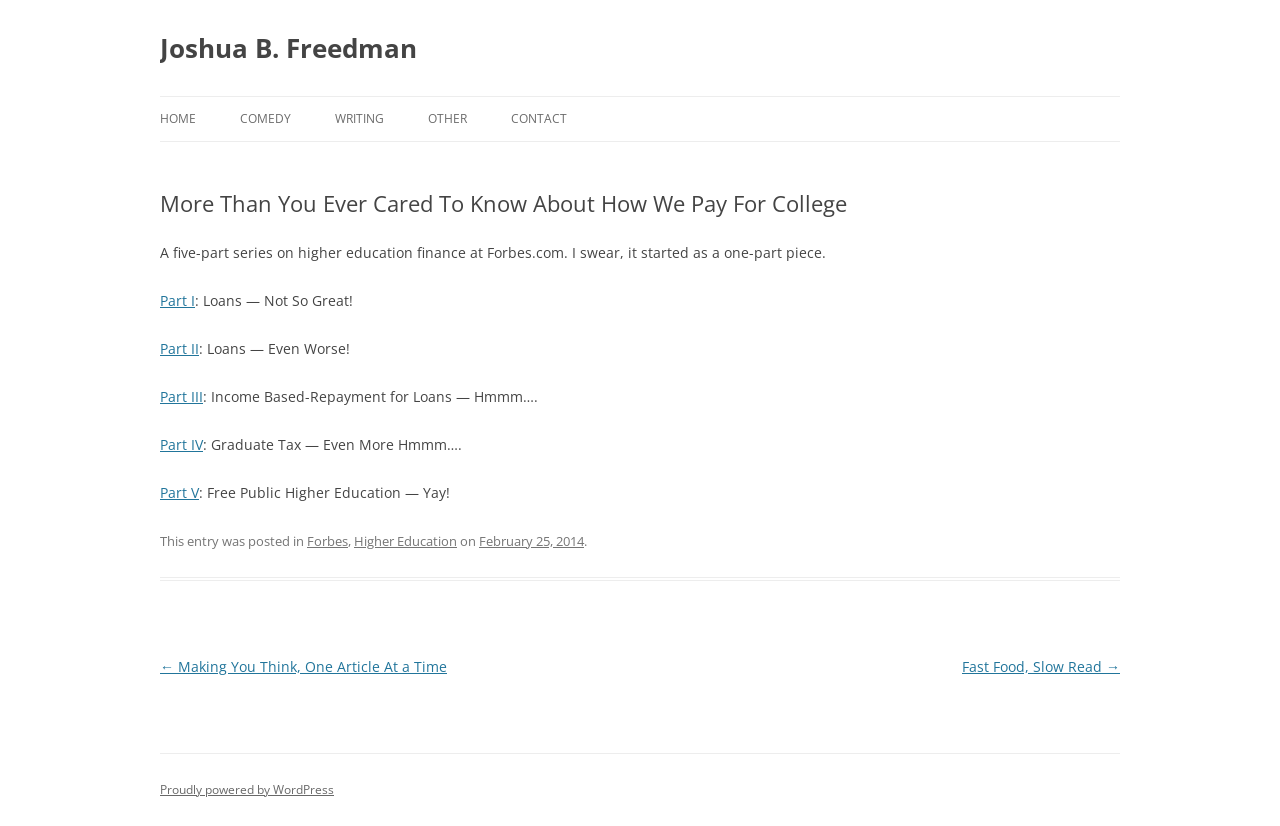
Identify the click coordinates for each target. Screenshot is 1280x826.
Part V (179, 492)
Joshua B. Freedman (288, 48)
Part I (177, 300)
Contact (539, 118)
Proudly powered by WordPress (247, 789)
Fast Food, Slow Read (1041, 666)
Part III (181, 396)
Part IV (181, 444)
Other (447, 118)
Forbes (327, 541)
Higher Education (405, 541)
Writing (359, 118)
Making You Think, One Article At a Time (303, 666)
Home (178, 118)
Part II (179, 348)
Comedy (265, 118)
